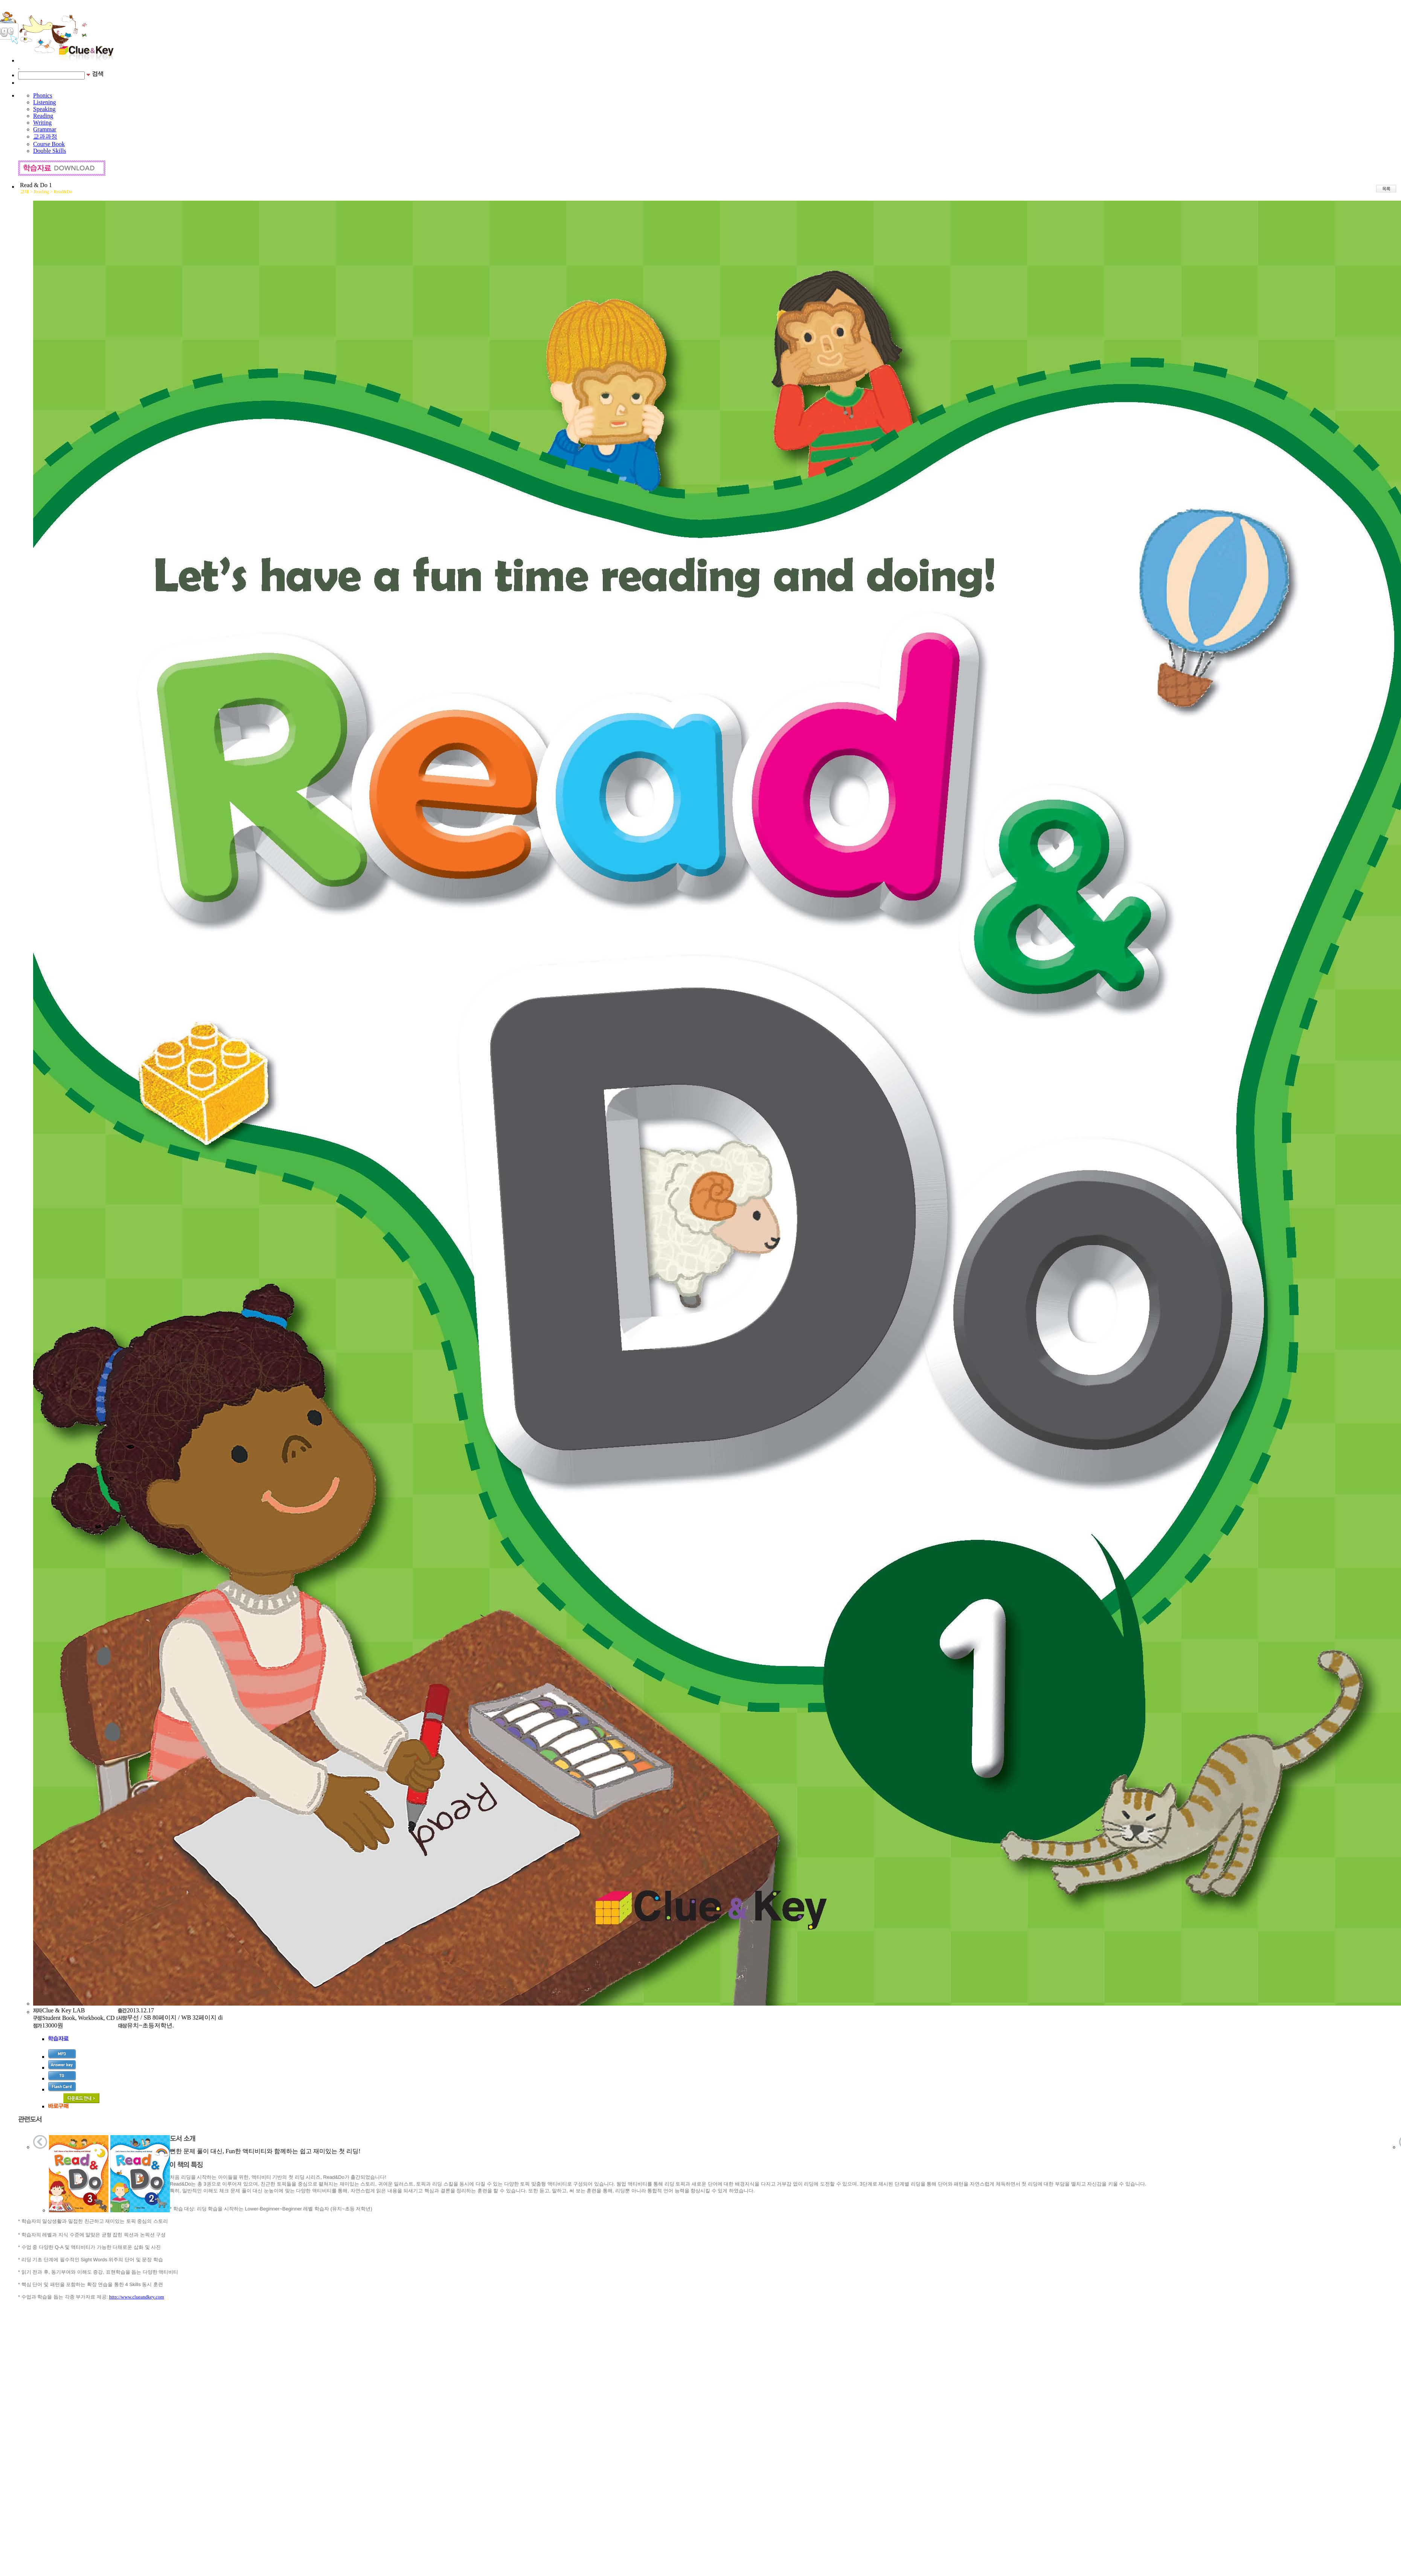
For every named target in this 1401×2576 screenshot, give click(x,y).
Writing (42, 122)
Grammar (44, 129)
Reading (43, 116)
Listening (44, 102)
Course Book (49, 144)
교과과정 (45, 136)
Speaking (44, 109)
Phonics (42, 95)
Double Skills (49, 151)
